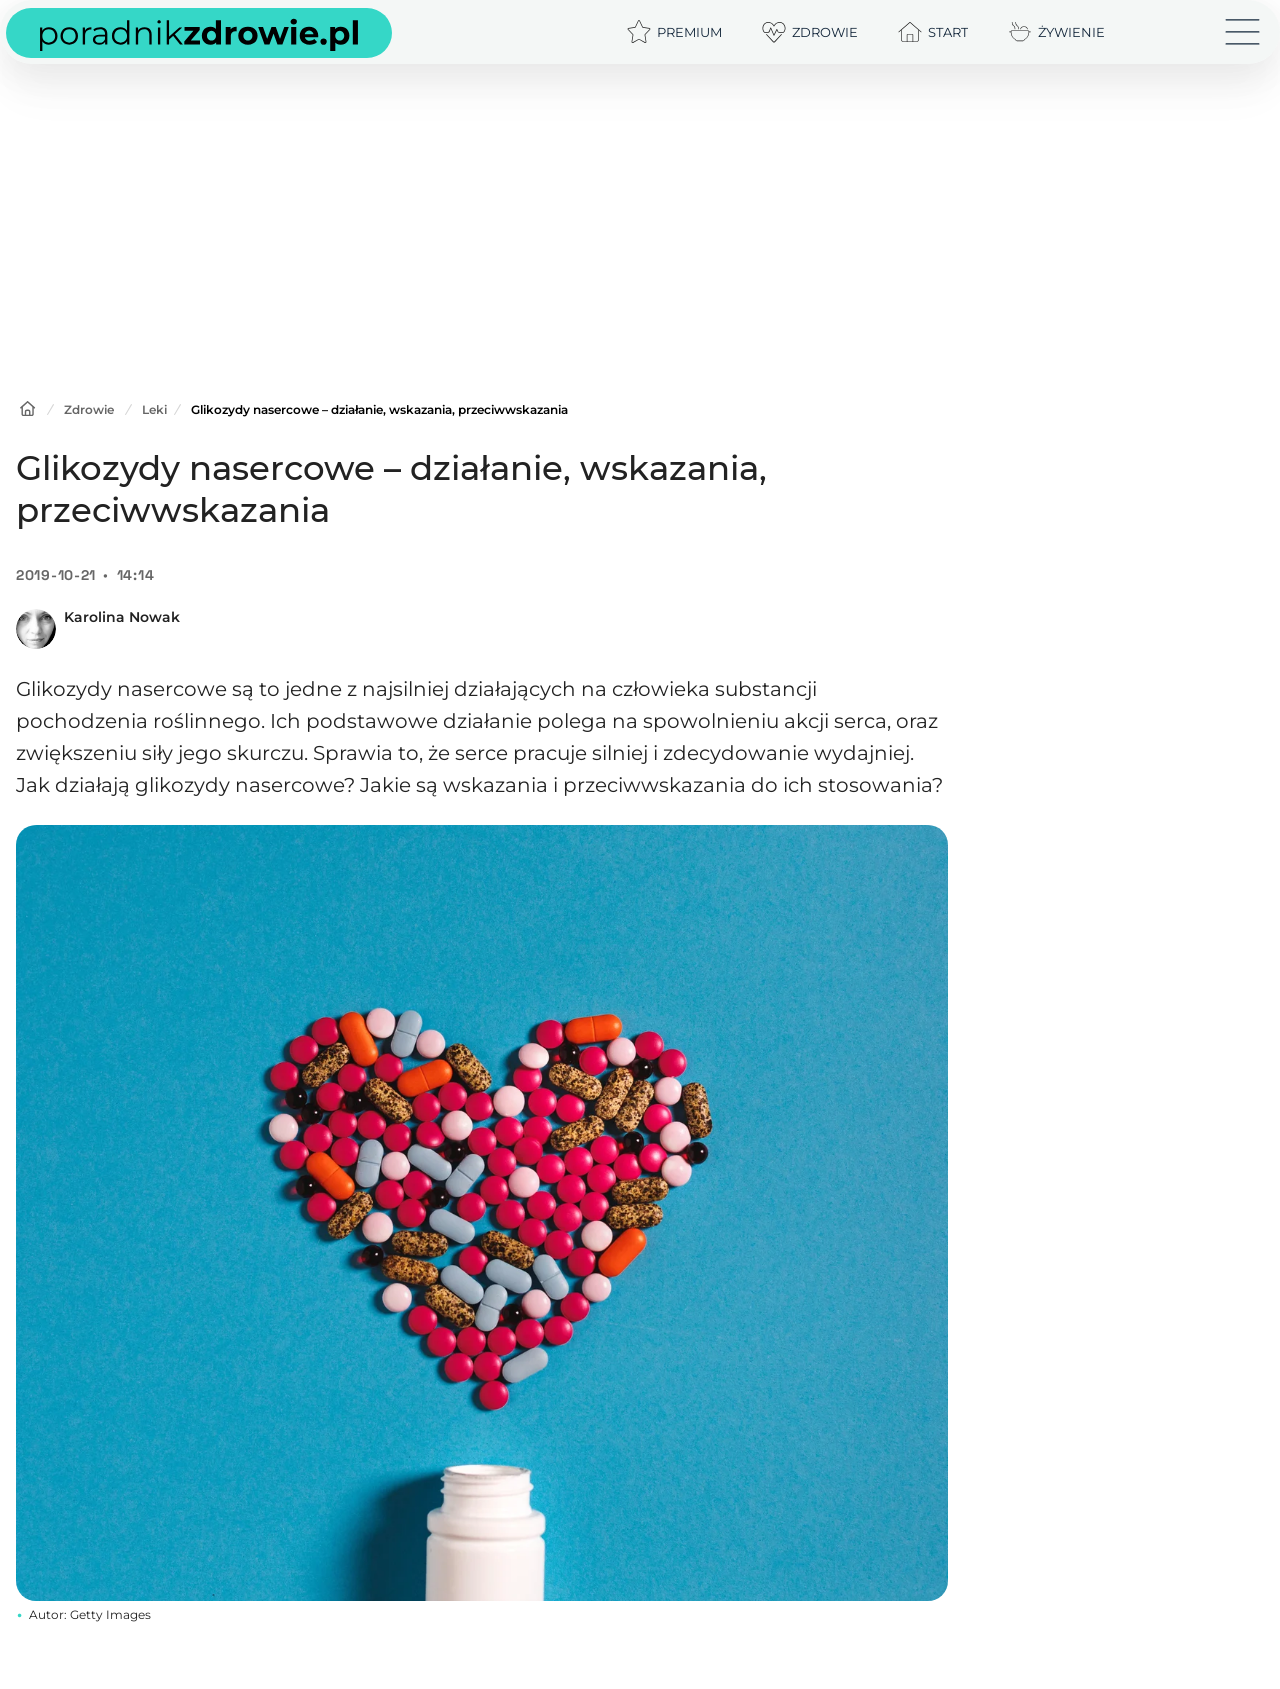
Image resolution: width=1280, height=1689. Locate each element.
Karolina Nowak (122, 617)
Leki (154, 409)
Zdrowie (89, 409)
